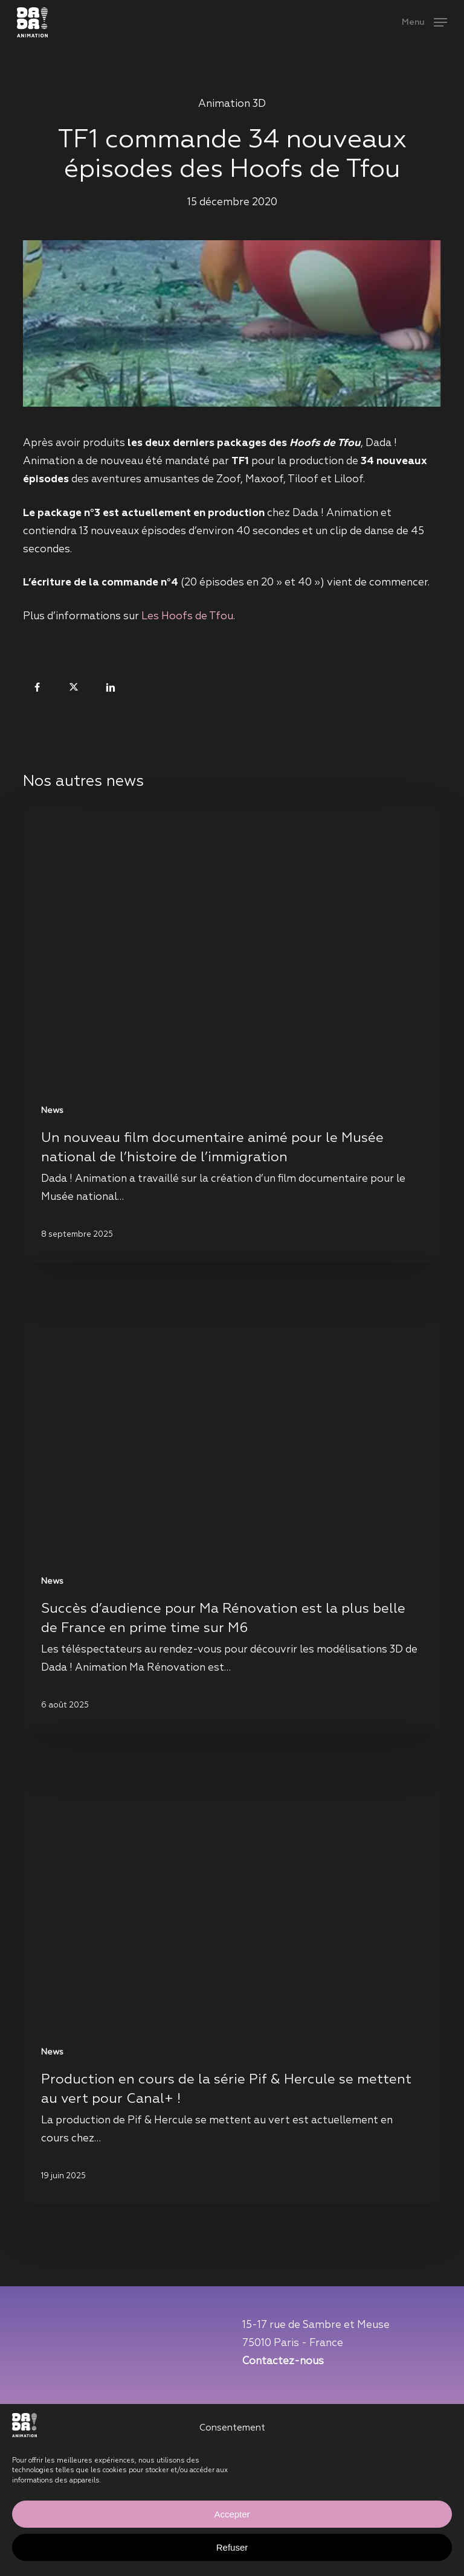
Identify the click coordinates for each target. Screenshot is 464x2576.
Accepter (232, 2514)
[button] (424, 21)
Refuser (232, 2547)
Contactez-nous (283, 2361)
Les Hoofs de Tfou (187, 616)
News (52, 1110)
